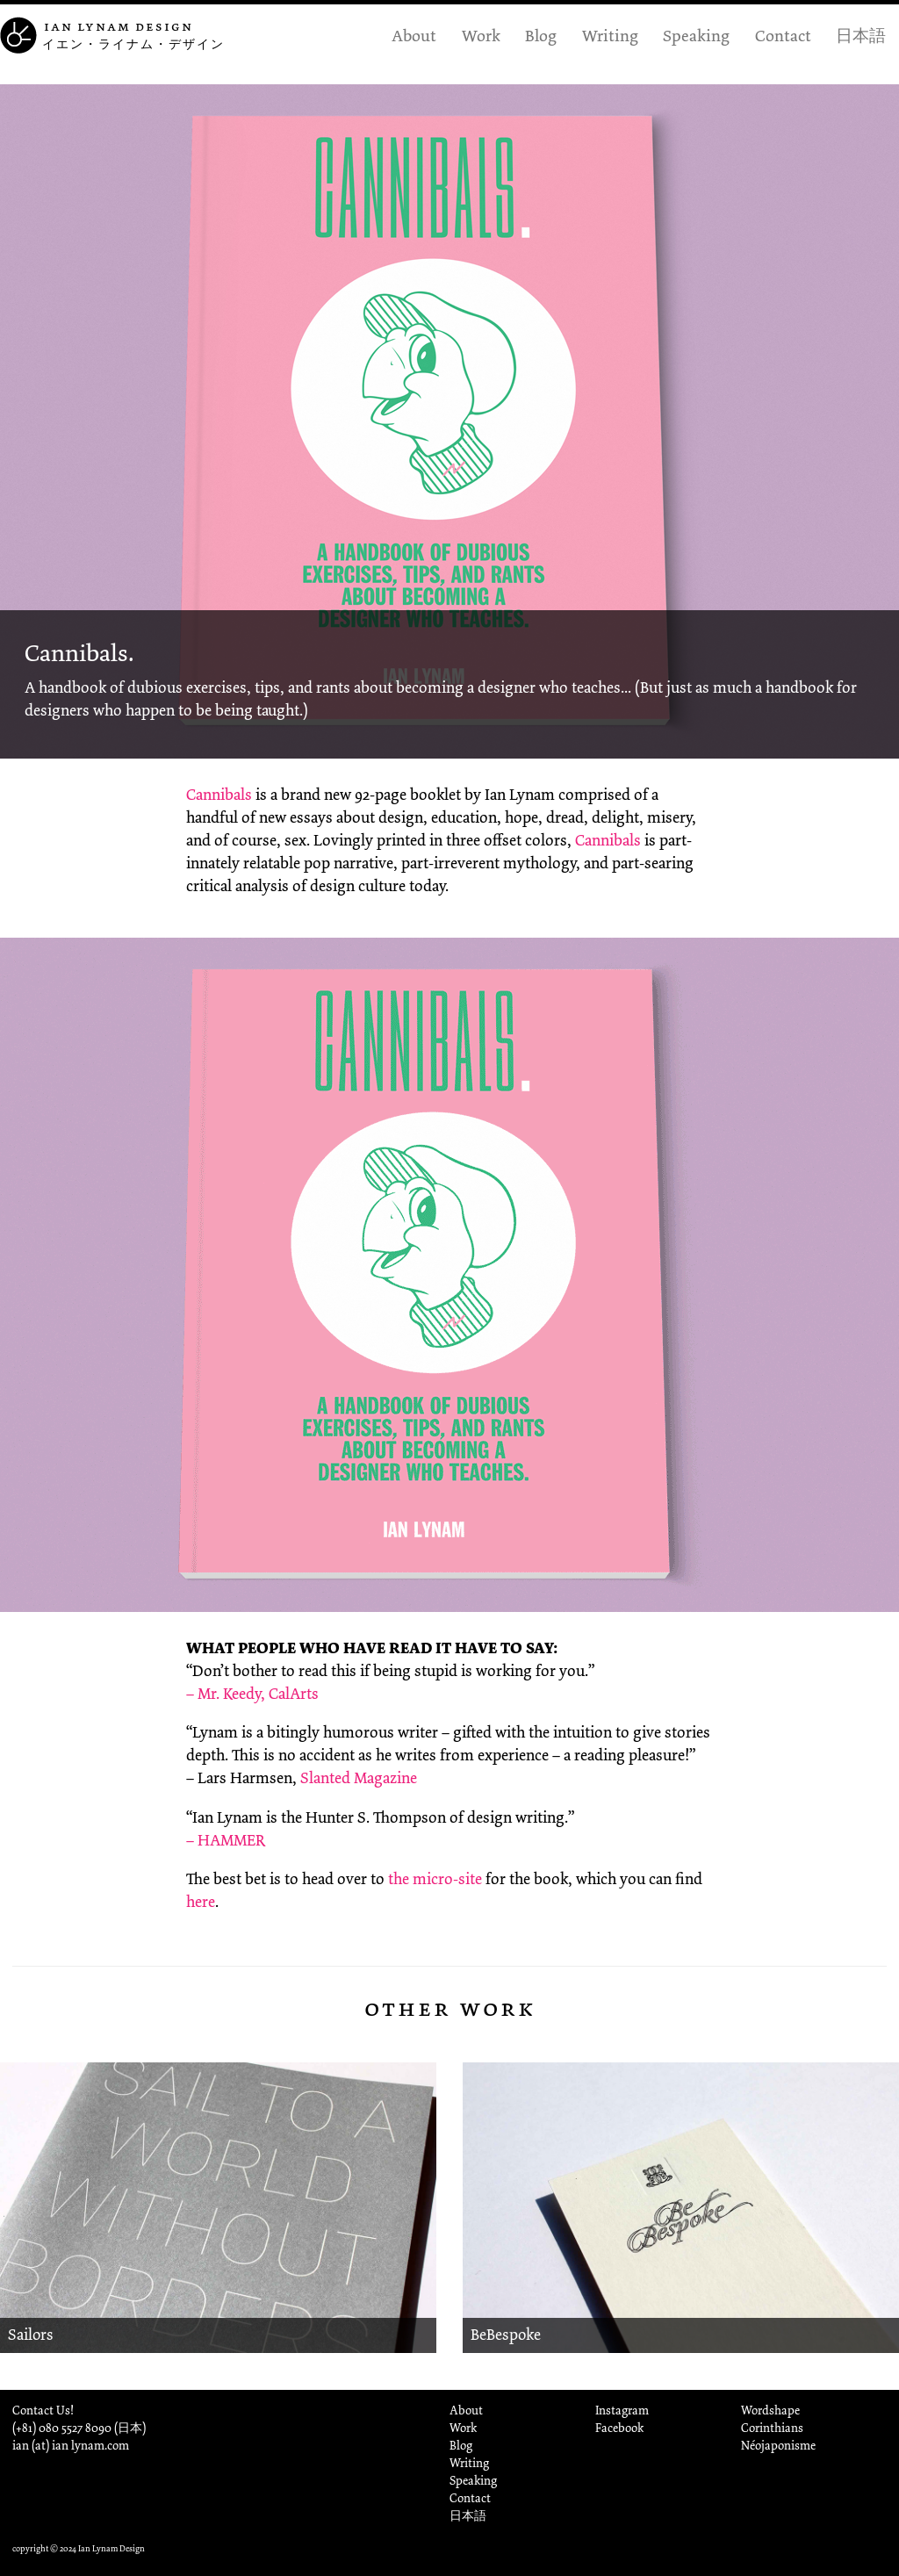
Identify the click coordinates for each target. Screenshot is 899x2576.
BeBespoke (506, 2334)
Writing (610, 35)
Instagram (622, 2410)
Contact (783, 35)
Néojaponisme (778, 2445)
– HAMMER (225, 1840)
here (200, 1901)
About (414, 35)
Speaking (696, 35)
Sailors (31, 2334)
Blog (541, 35)
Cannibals (219, 794)
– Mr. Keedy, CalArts (252, 1693)
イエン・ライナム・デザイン (133, 44)
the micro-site (435, 1878)
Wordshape (770, 2410)
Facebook (619, 2428)
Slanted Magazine (358, 1777)
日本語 (861, 35)
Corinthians (772, 2428)
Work (481, 35)
